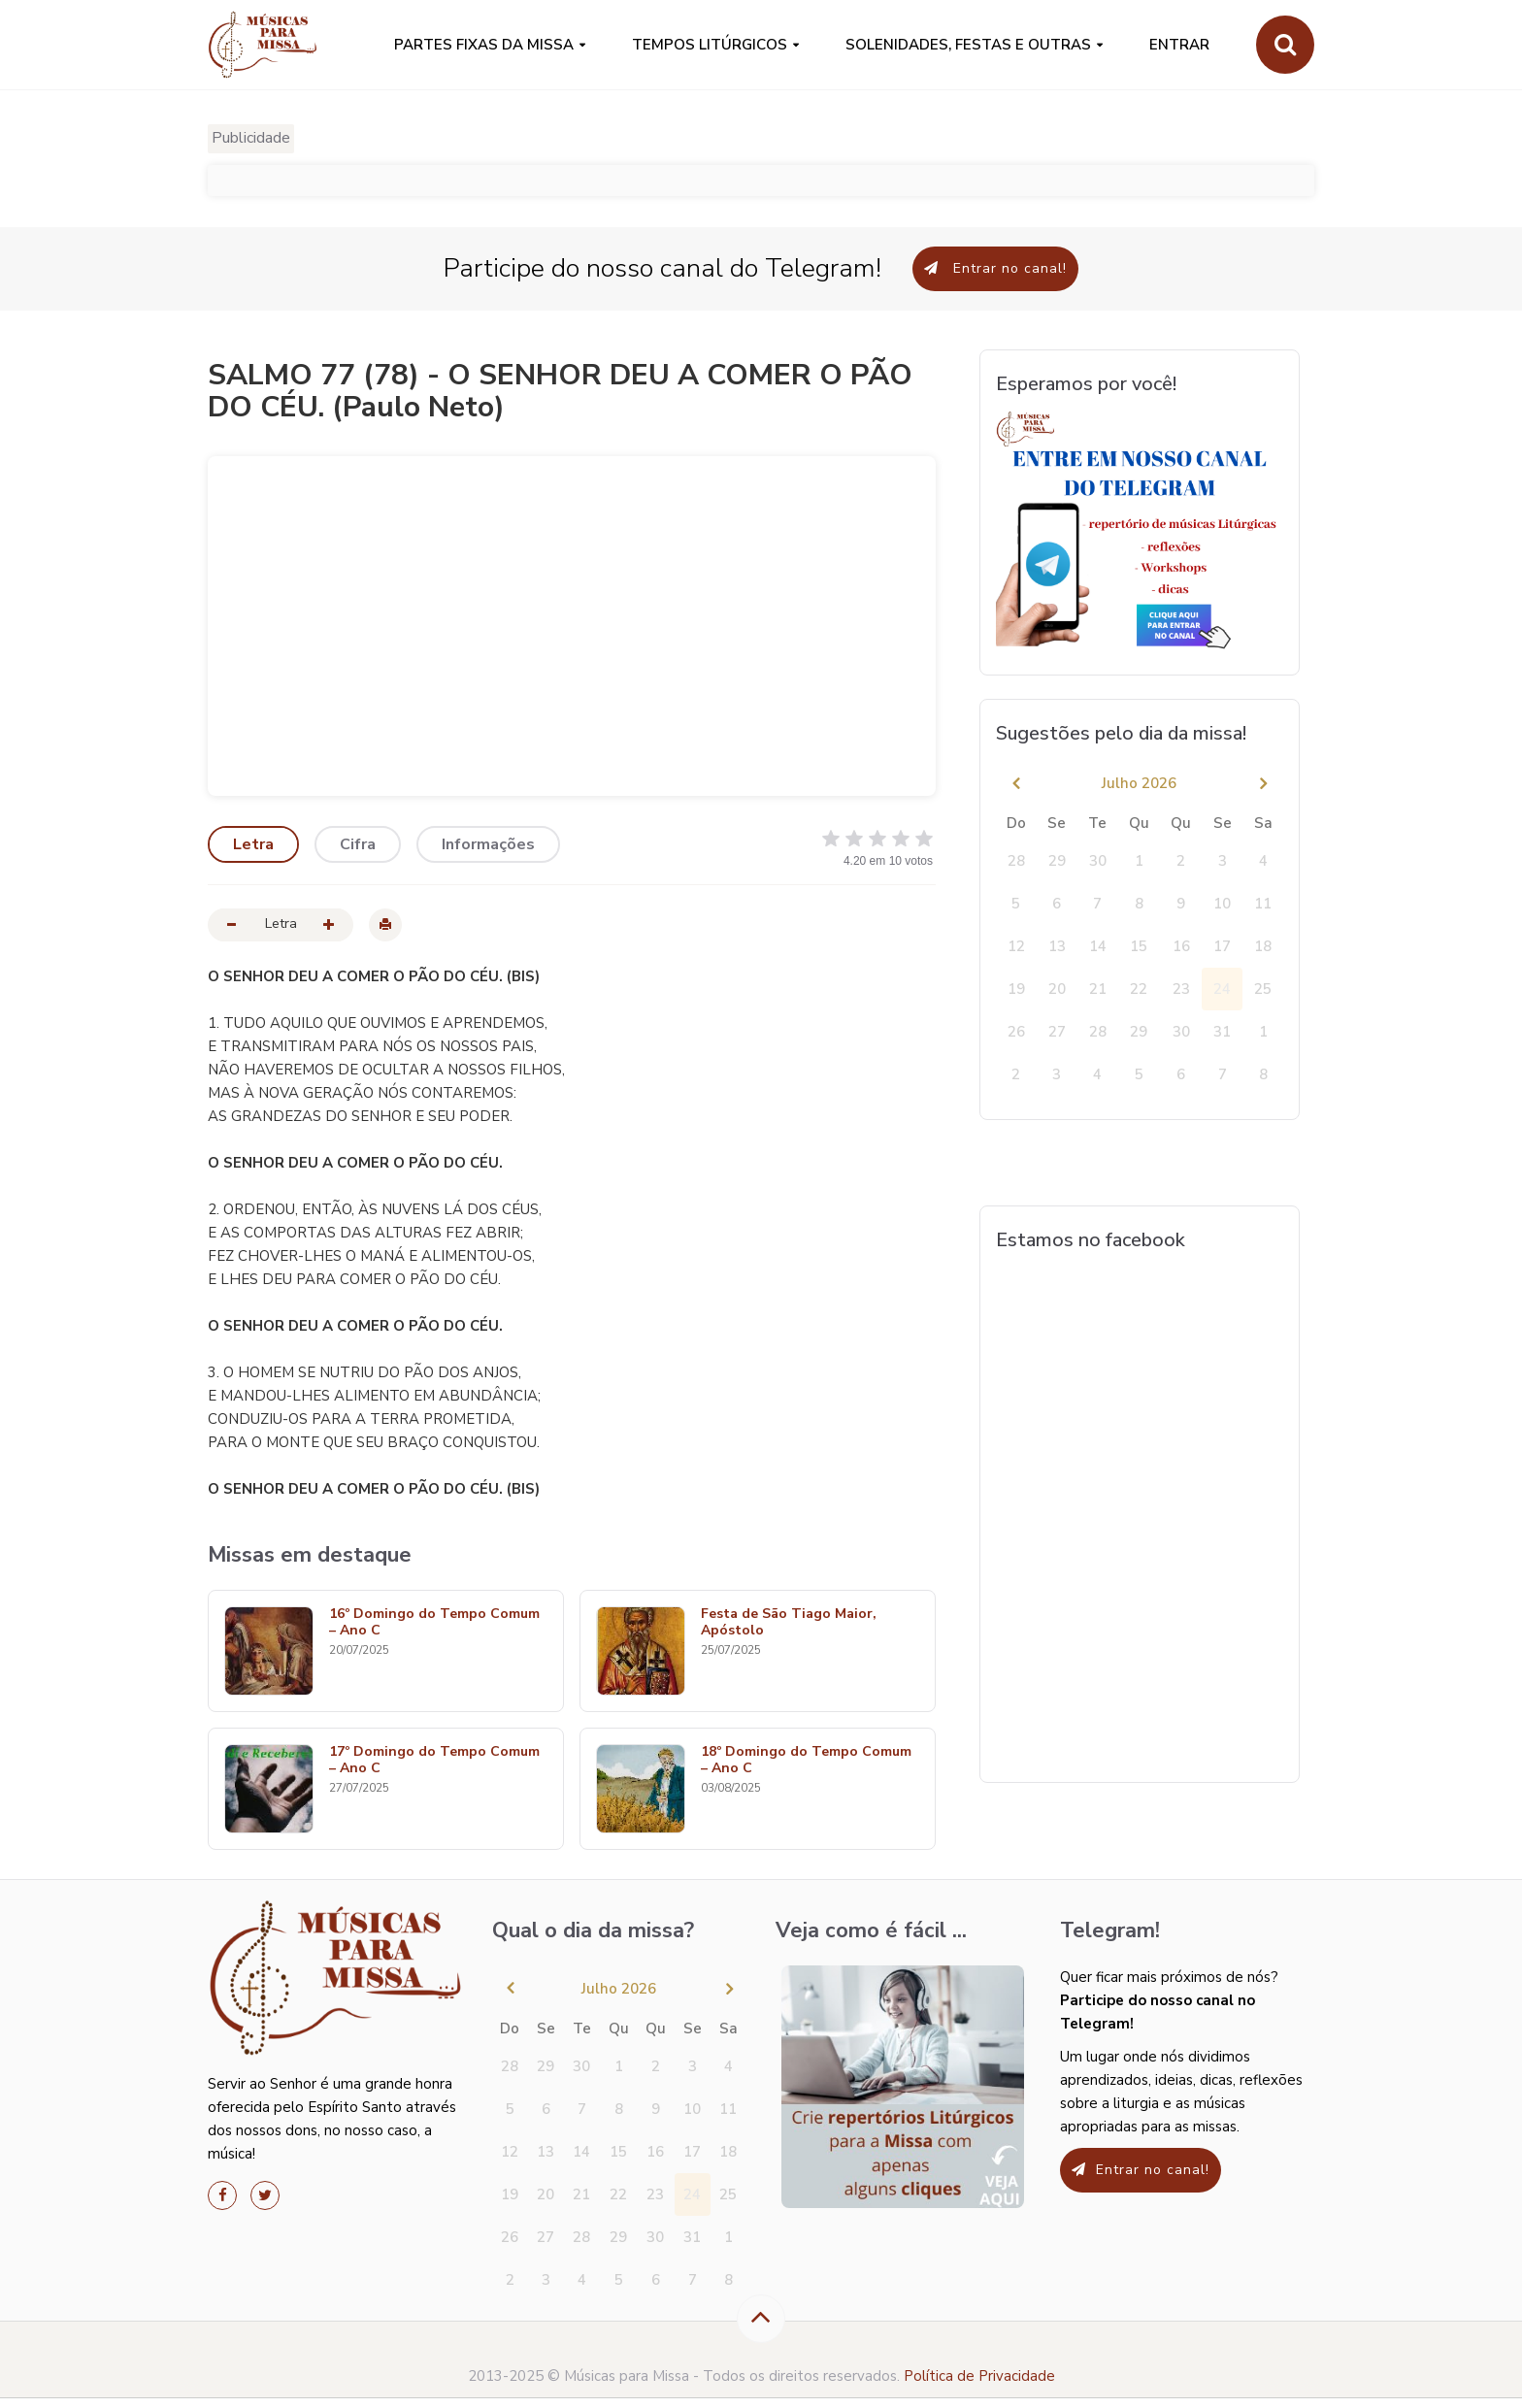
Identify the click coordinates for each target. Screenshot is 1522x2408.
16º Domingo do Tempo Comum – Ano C (434, 1622)
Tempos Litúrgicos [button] (709, 44)
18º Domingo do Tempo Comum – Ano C (806, 1760)
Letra (253, 844)
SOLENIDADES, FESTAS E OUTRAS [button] (968, 44)
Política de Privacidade (979, 2376)
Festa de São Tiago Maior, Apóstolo (789, 1622)
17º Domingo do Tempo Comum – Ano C (434, 1760)
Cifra (358, 844)
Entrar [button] (1179, 44)
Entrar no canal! (995, 268)
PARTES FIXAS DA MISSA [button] (484, 44)
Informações (488, 844)
